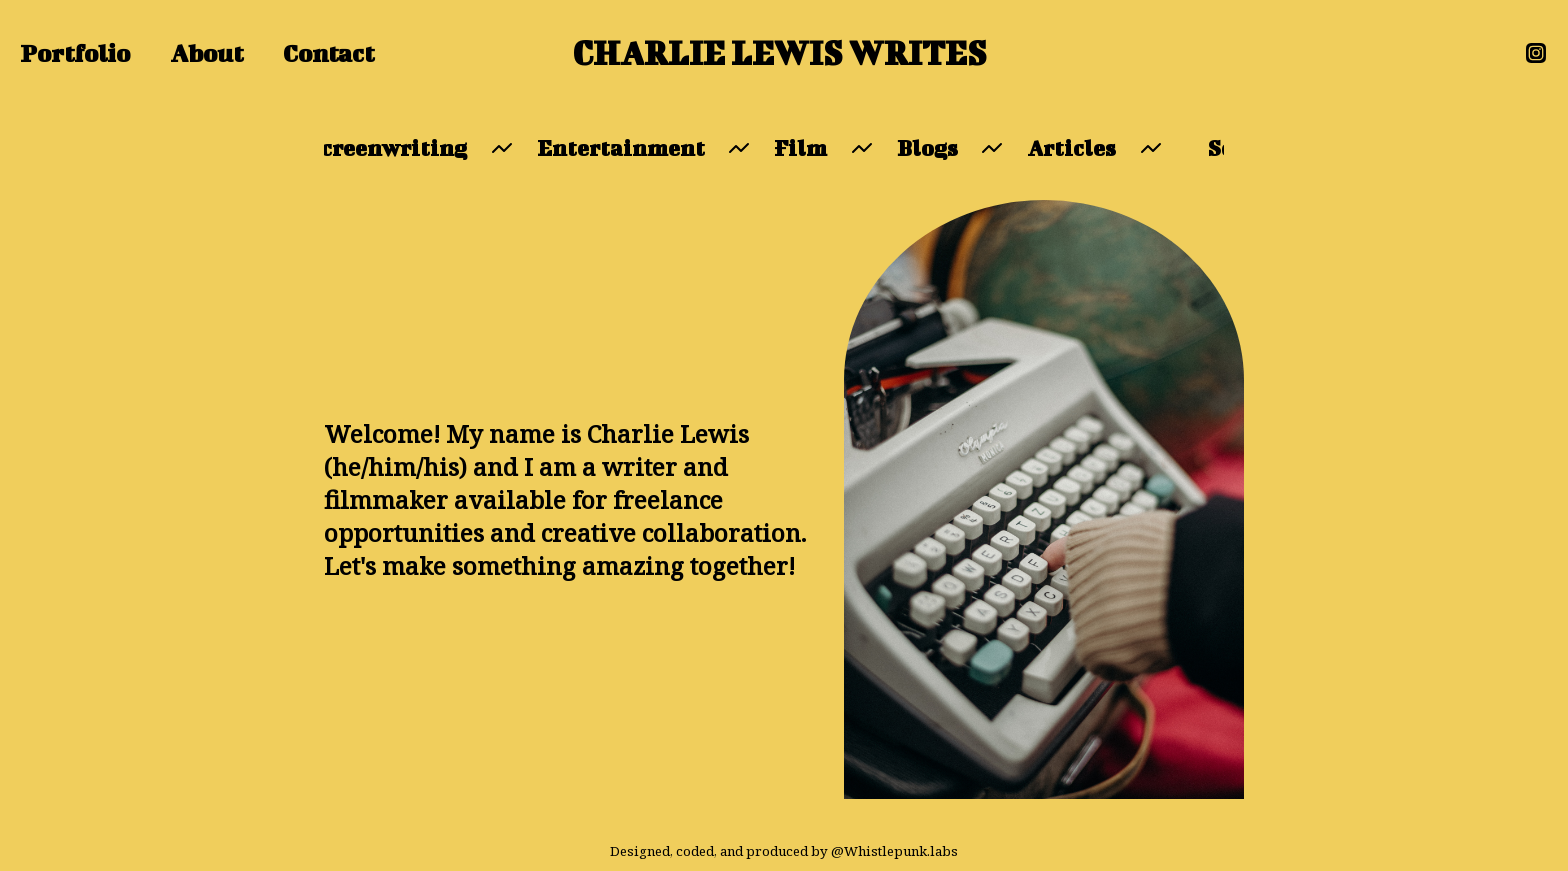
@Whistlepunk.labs (894, 851)
